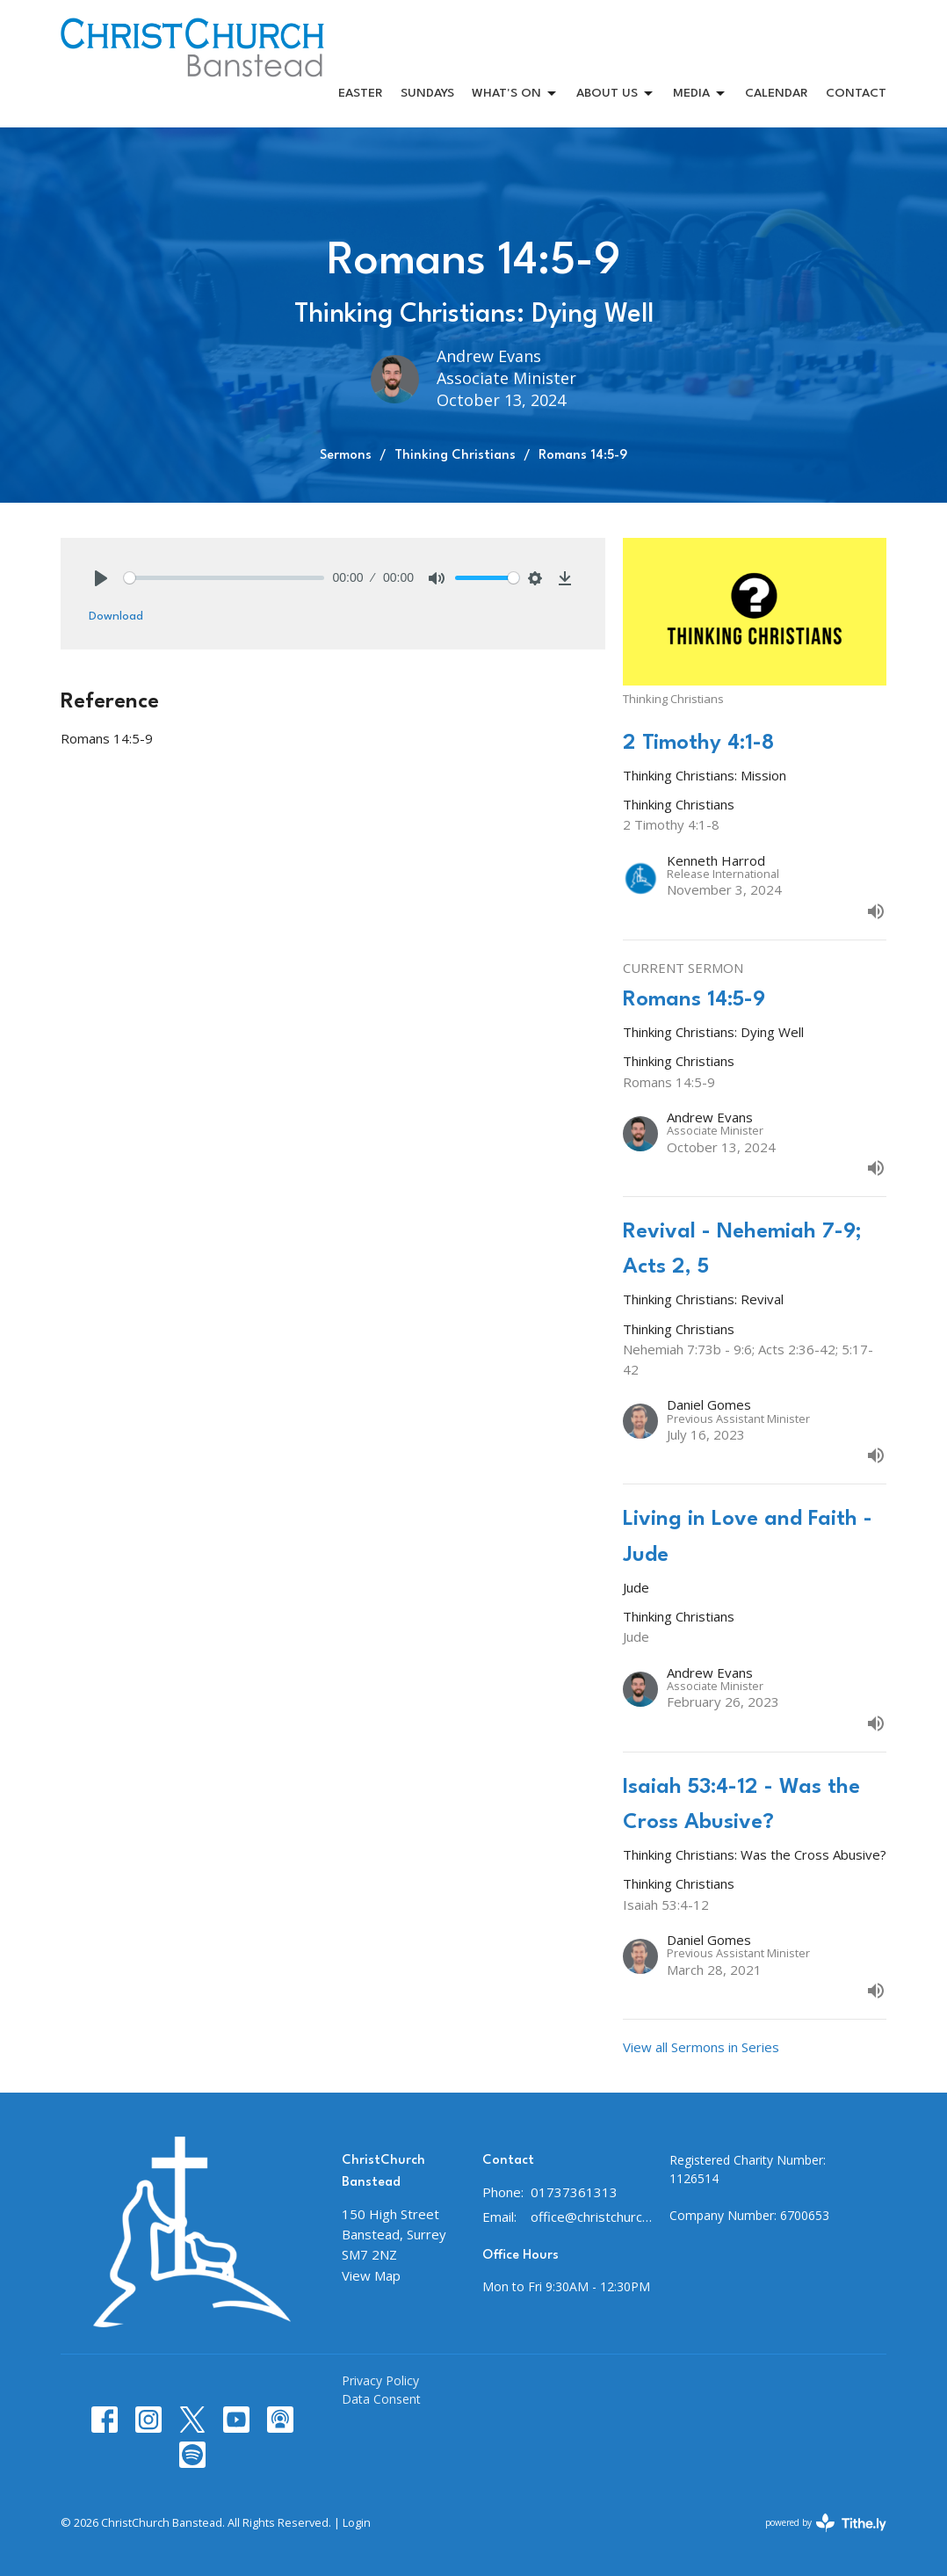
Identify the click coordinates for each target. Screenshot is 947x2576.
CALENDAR (776, 93)
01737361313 (574, 2192)
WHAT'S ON (515, 94)
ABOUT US (615, 94)
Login (357, 2522)
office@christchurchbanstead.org (591, 2216)
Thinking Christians (455, 455)
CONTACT (856, 93)
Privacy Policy (380, 2380)
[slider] (224, 578)
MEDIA (700, 94)
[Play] (101, 578)
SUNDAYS (427, 93)
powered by (825, 2522)
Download (116, 616)
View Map (371, 2275)
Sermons (346, 455)
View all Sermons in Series (701, 2047)
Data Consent (381, 2399)
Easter (360, 93)
